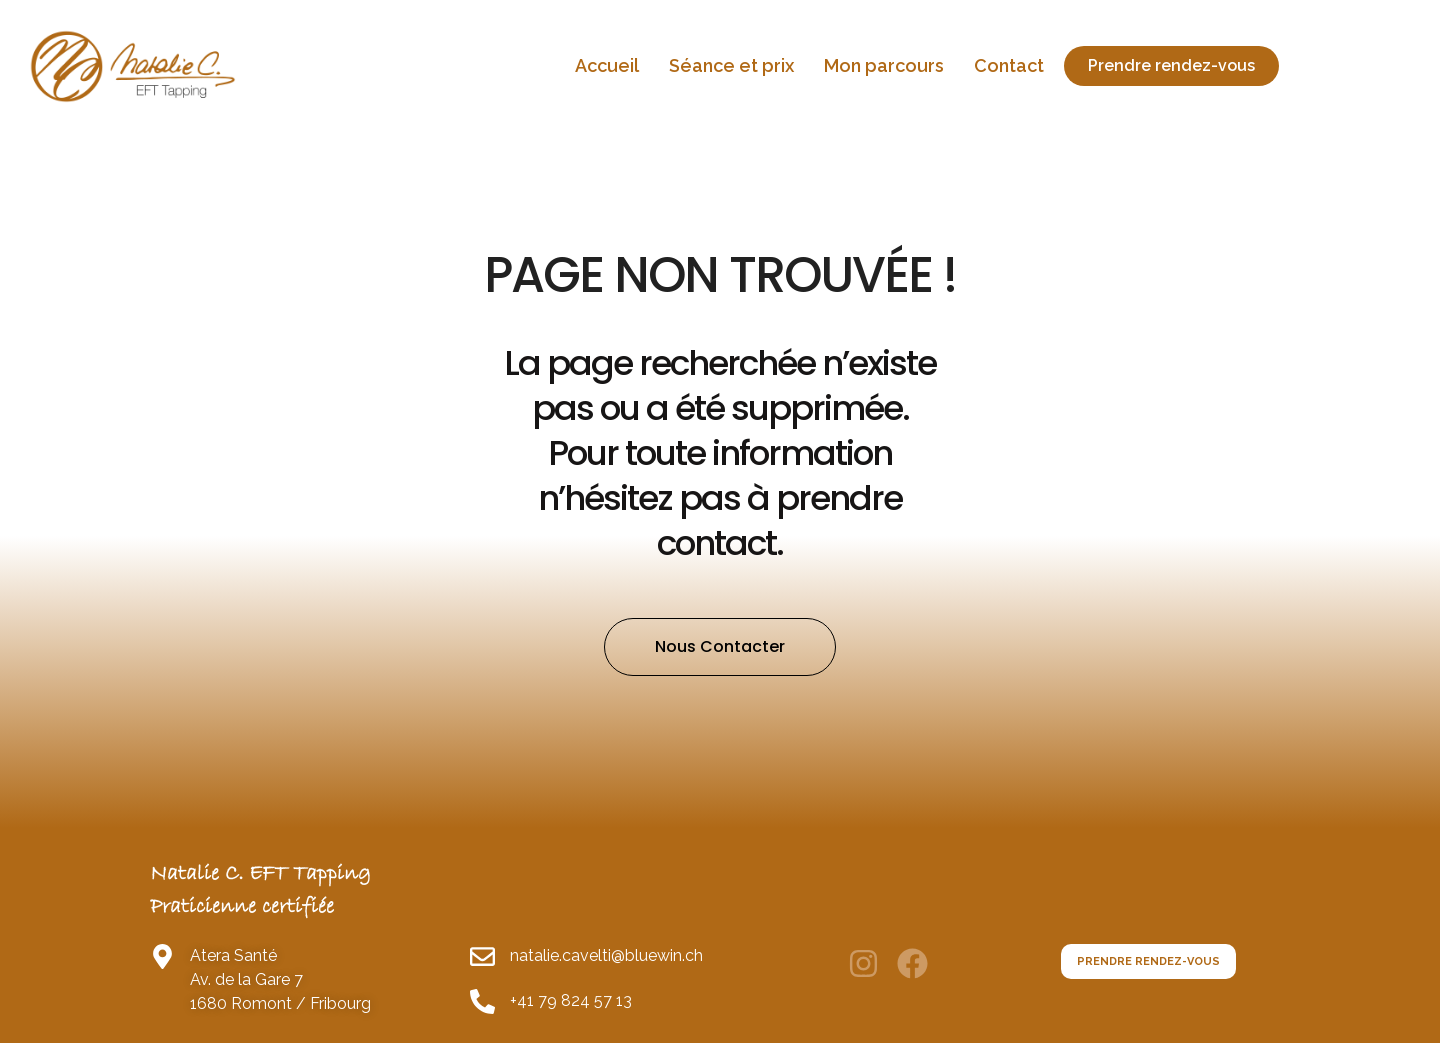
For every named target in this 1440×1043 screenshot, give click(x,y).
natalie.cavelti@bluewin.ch (606, 989)
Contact (1009, 65)
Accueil (607, 65)
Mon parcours (884, 65)
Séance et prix (731, 65)
